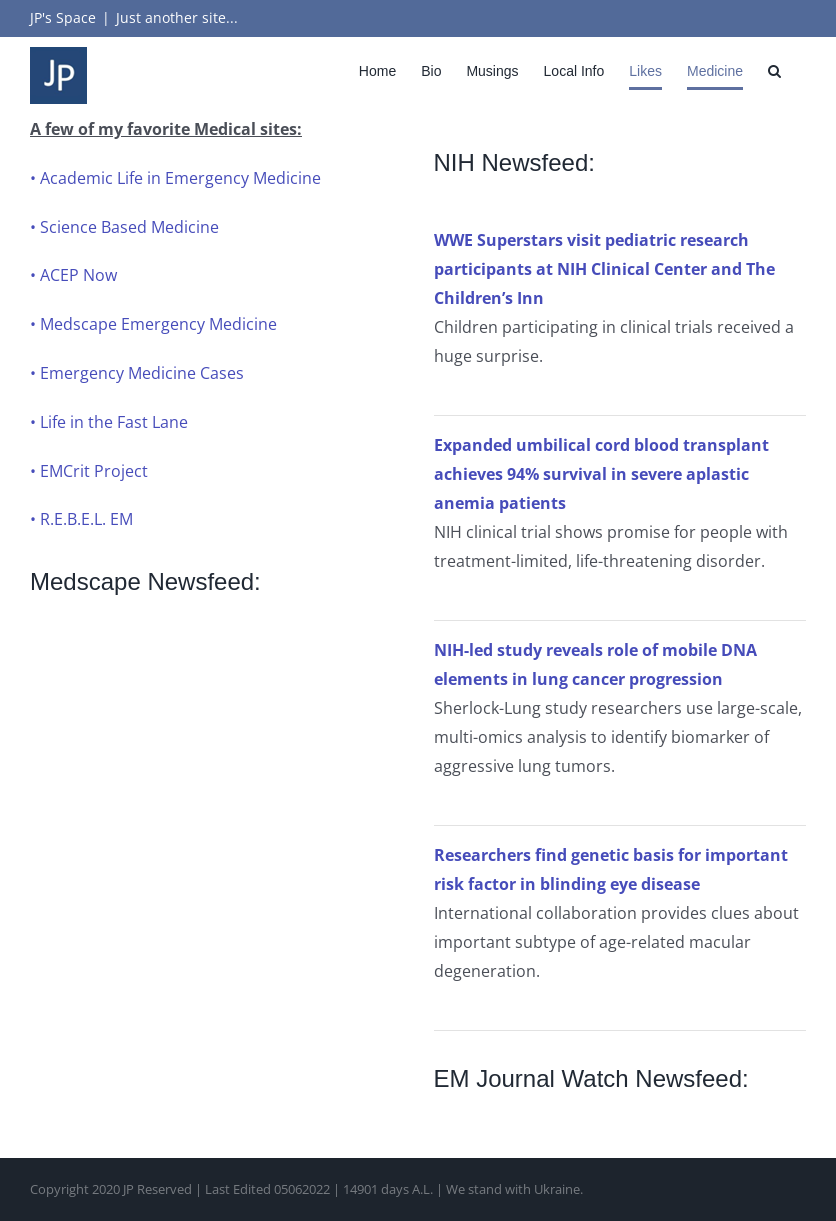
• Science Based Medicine (124, 227)
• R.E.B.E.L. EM (81, 519)
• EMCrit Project (89, 471)
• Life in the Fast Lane (109, 422)
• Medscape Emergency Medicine (153, 324)
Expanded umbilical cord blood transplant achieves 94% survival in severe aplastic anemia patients (601, 474)
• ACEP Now (73, 275)
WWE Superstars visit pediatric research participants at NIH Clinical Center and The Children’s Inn (604, 269)
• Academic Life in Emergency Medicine (175, 178)
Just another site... (177, 17)
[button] (774, 70)
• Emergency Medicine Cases (137, 373)
